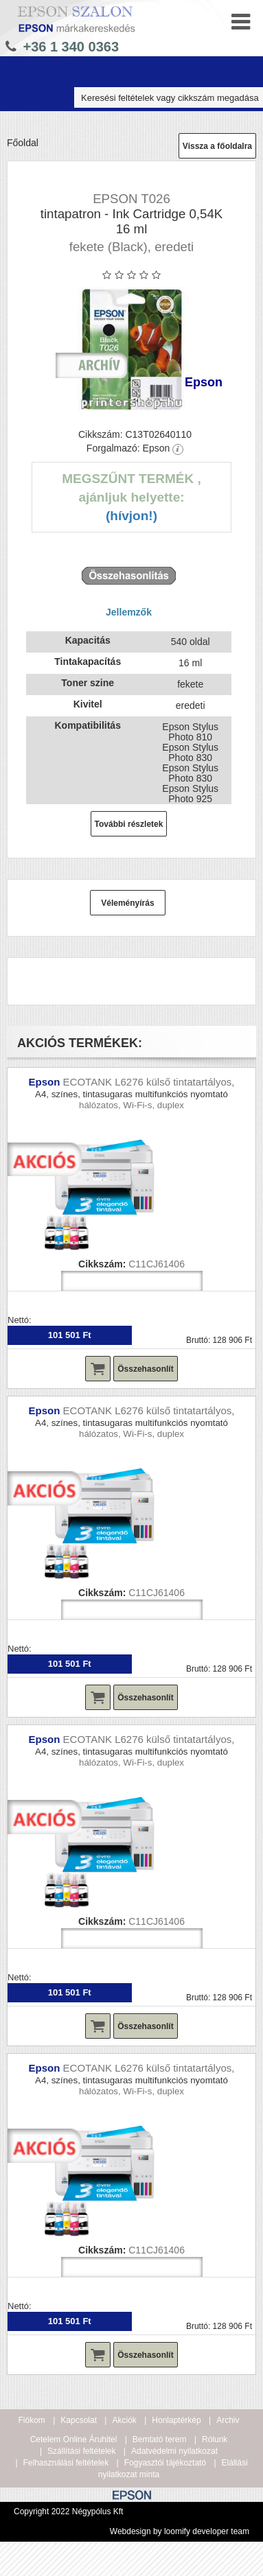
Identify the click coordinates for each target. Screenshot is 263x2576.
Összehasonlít (145, 1369)
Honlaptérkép (176, 2420)
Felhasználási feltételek (66, 2463)
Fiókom (32, 2420)
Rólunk (214, 2439)
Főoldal (22, 142)
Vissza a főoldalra (217, 146)
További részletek (129, 824)
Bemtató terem (160, 2439)
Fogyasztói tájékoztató (165, 2463)
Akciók (124, 2420)
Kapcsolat (78, 2420)
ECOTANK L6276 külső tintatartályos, (149, 1082)
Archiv (227, 2420)
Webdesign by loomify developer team (179, 2531)
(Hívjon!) (131, 515)
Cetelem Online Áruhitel (73, 2439)
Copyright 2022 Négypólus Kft (68, 2511)
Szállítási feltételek (81, 2451)
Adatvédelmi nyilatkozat (174, 2451)
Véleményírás (127, 903)
